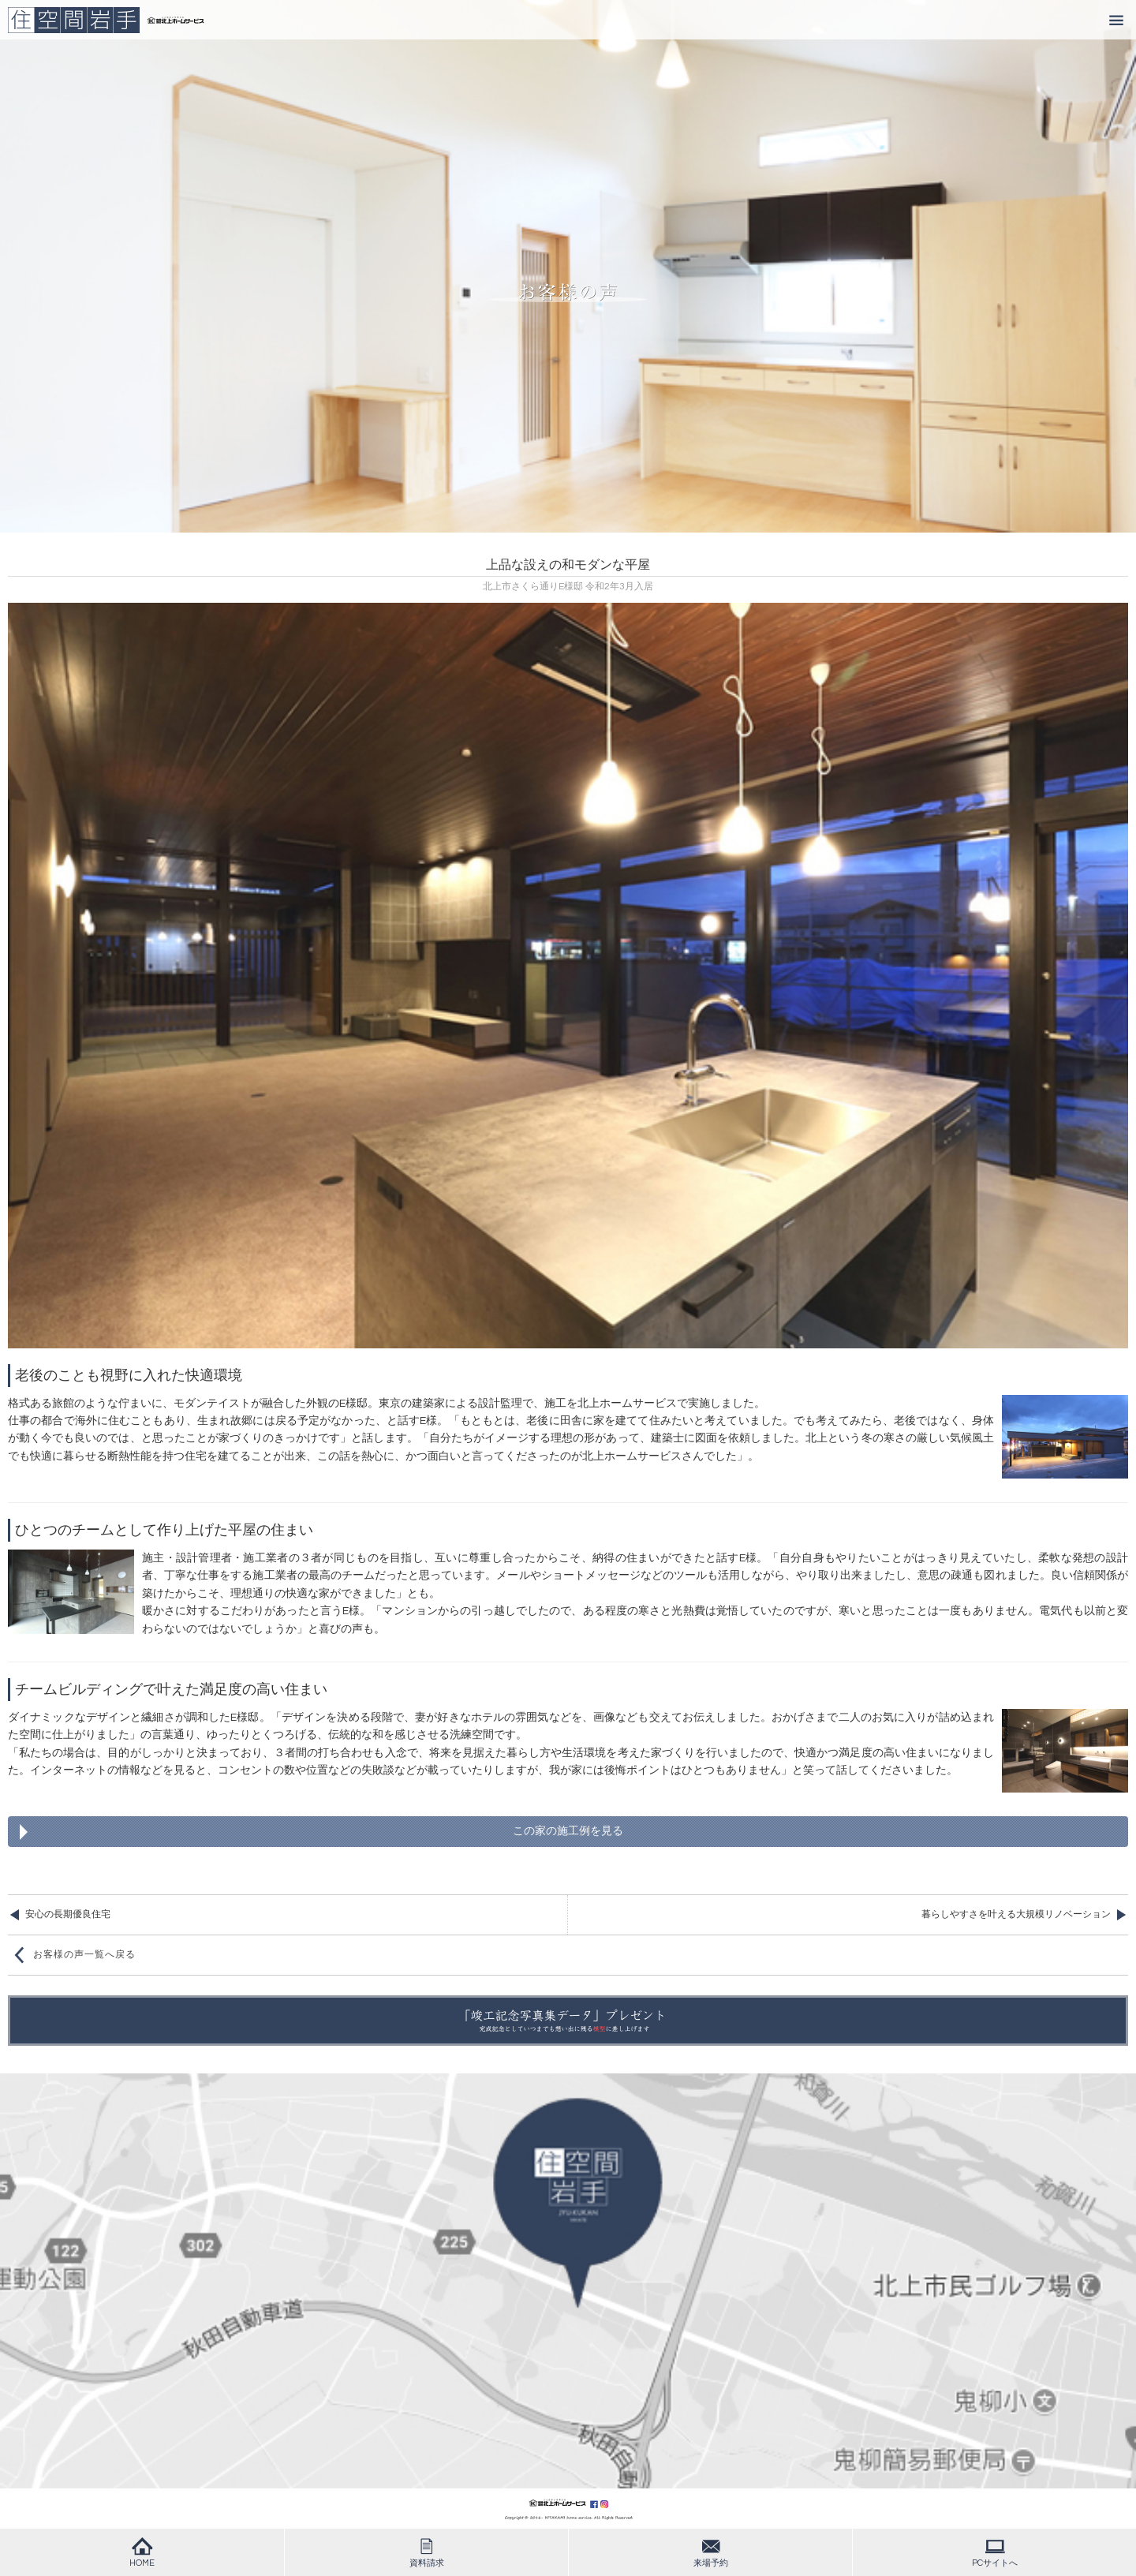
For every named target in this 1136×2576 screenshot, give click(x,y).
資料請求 (426, 2552)
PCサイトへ (995, 2552)
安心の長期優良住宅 (67, 1914)
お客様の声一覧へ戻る (84, 1955)
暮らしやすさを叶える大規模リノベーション (1016, 1914)
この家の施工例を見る (568, 1831)
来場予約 (710, 2552)
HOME (142, 2552)
